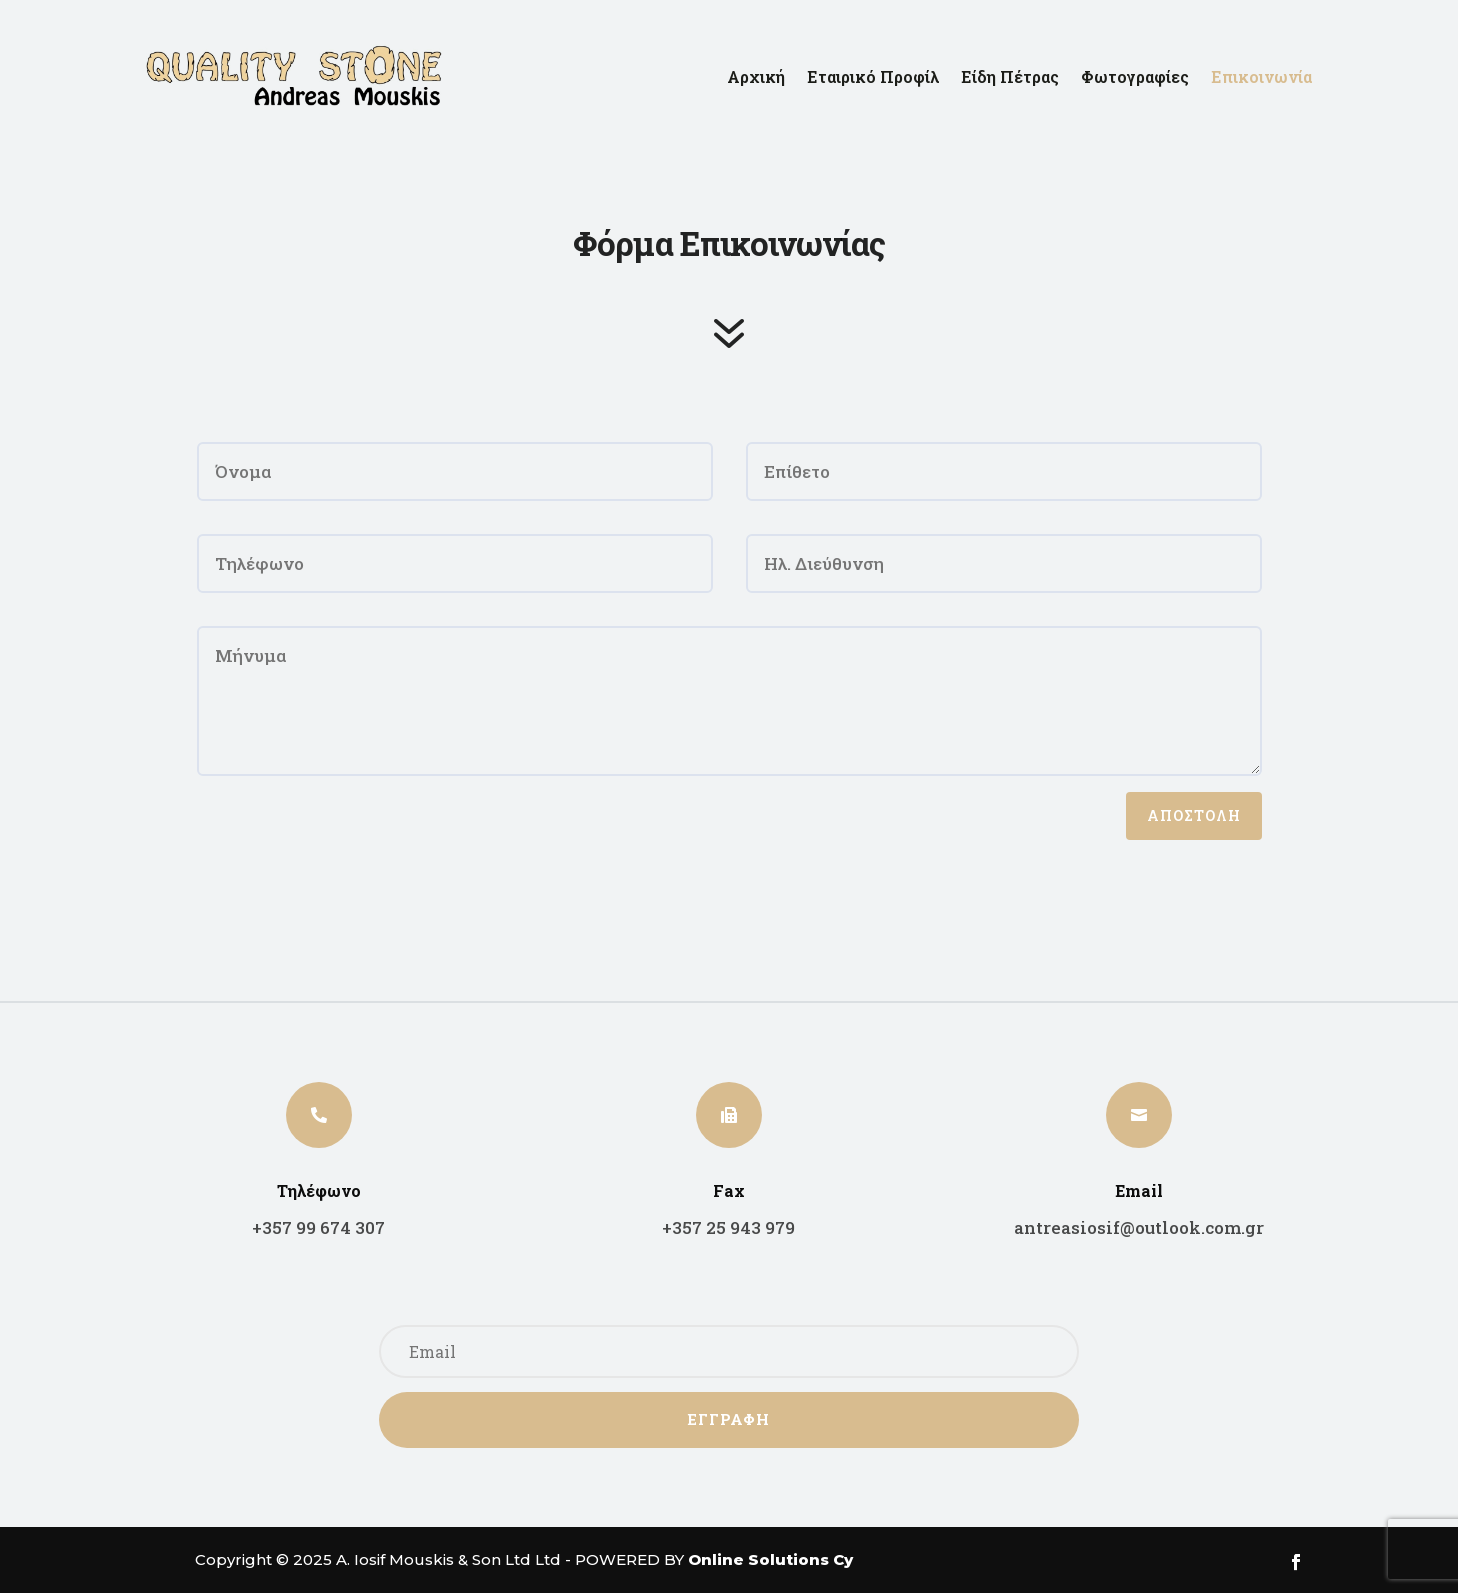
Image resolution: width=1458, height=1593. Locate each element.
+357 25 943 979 (728, 1227)
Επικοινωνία (1261, 76)
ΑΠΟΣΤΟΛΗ (1194, 815)
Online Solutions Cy (770, 1559)
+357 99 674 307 (318, 1227)
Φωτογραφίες (1135, 76)
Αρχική (756, 76)
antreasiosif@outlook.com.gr (1139, 1227)
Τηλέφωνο (319, 1190)
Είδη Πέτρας (1010, 76)
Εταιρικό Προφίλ (873, 76)
